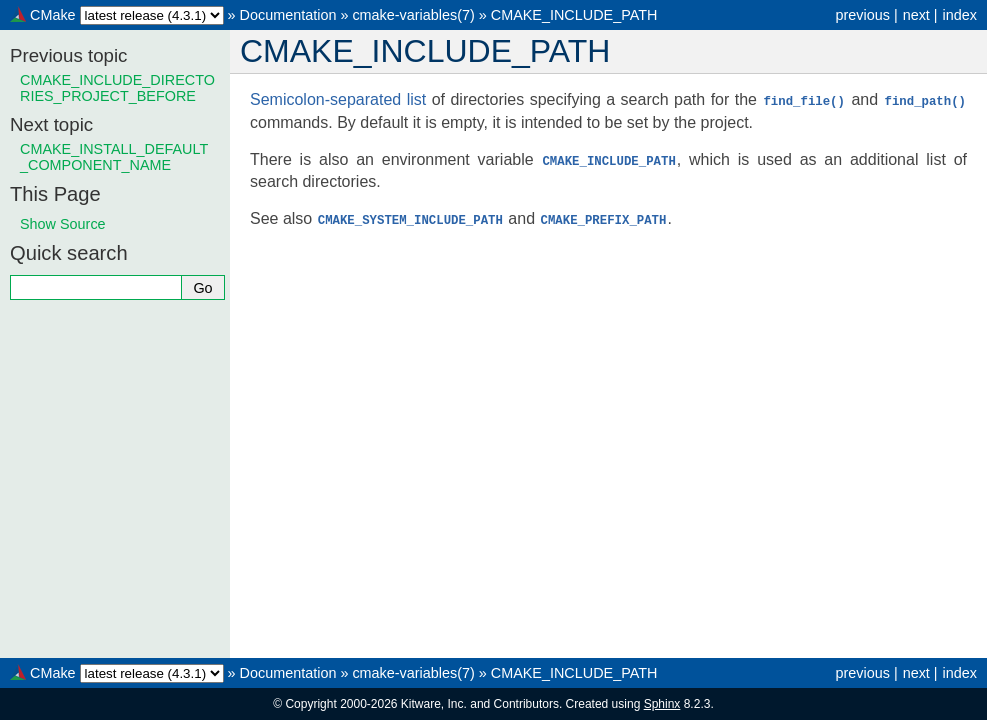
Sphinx (662, 704)
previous (862, 15)
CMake (53, 15)
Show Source (63, 224)
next (916, 15)
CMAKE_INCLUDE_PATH (574, 15)
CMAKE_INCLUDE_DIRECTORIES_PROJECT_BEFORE (117, 88)
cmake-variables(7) (413, 15)
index (960, 15)
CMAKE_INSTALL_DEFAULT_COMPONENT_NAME (114, 157)
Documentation (288, 15)
